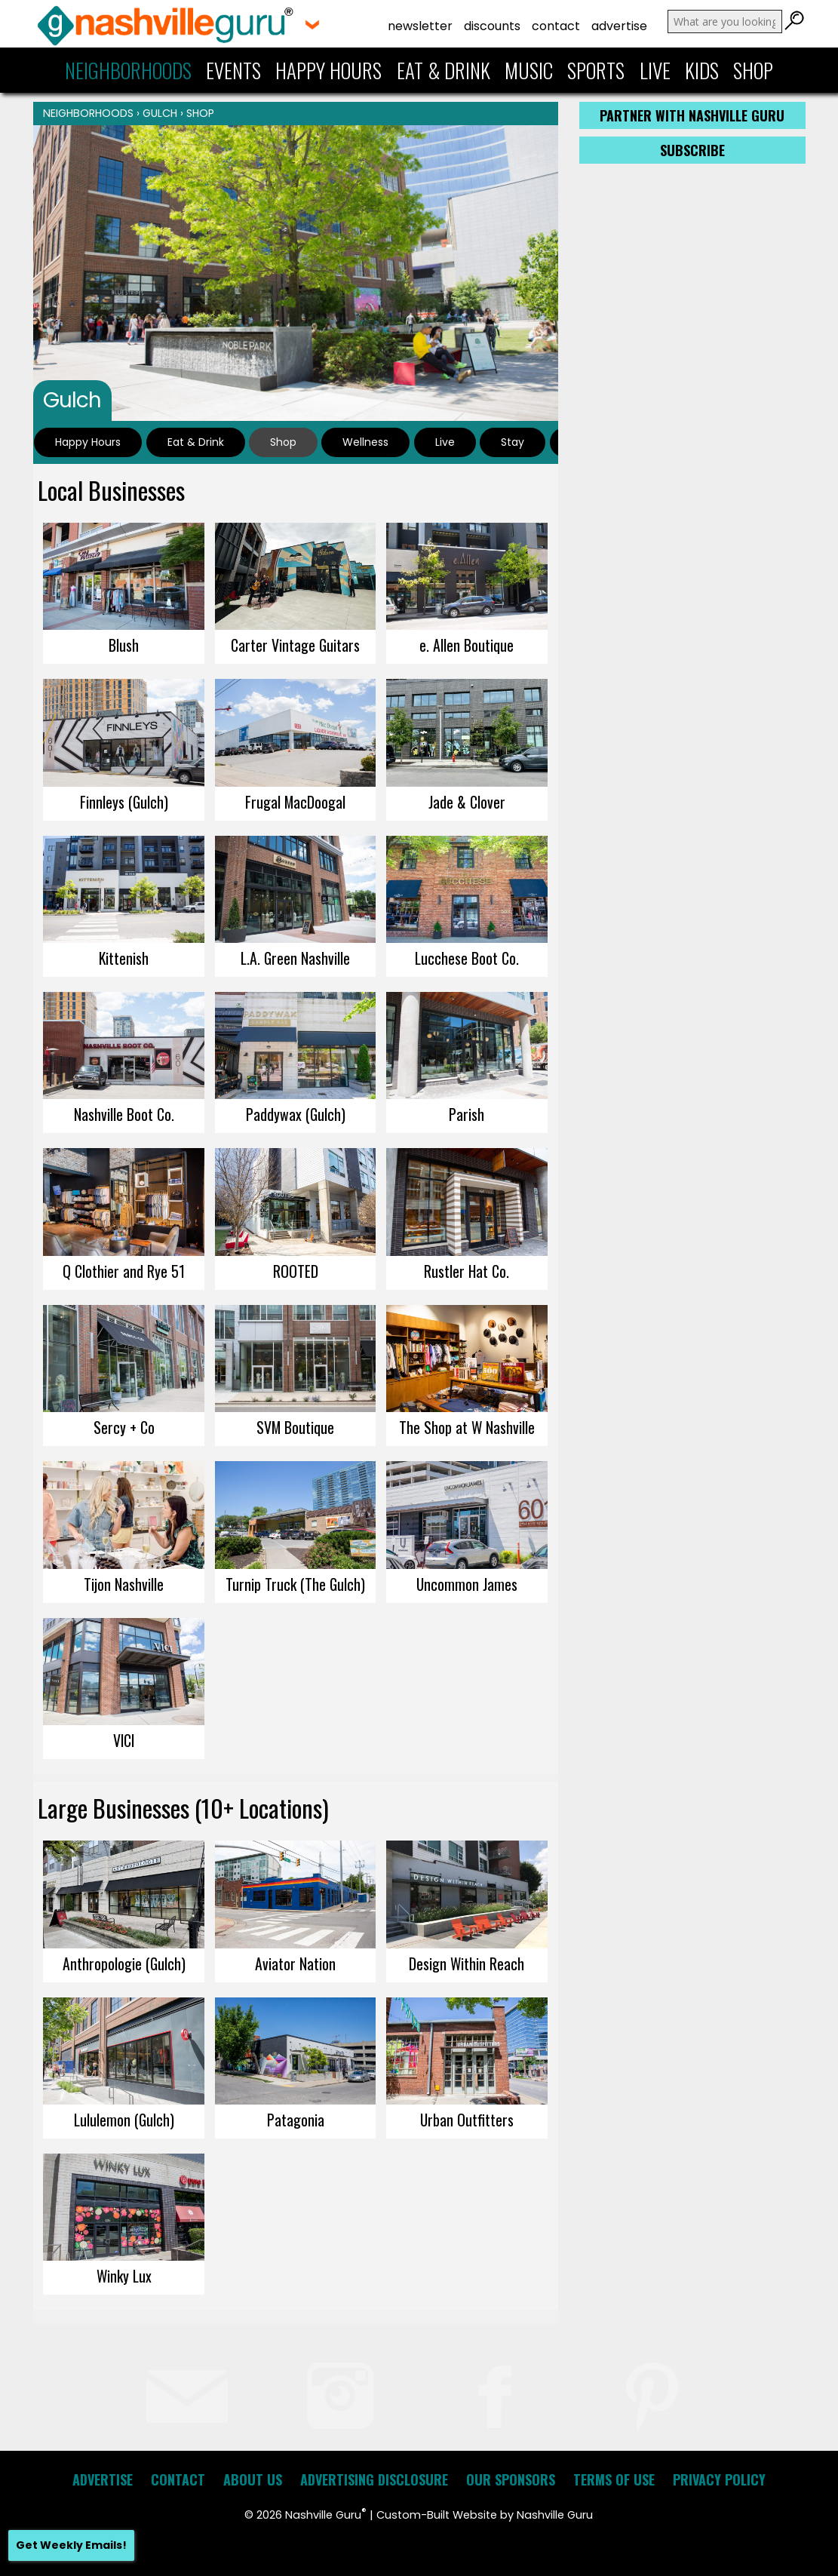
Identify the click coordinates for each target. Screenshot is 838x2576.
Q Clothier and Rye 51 (124, 1271)
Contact (556, 26)
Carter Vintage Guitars (295, 645)
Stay (512, 442)
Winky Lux (124, 2275)
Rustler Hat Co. (466, 1271)
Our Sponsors (510, 2479)
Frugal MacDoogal (295, 802)
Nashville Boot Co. (124, 1114)
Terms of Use (614, 2479)
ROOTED (295, 1271)
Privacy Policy (719, 2479)
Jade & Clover (466, 802)
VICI (123, 1740)
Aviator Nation (295, 1963)
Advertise (619, 26)
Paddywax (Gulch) (295, 1114)
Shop (753, 70)
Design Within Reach (466, 1963)
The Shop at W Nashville (467, 1427)
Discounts (492, 26)
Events (233, 70)
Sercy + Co (124, 1427)
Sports (596, 70)
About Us (252, 2479)
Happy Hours (328, 70)
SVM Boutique (295, 1427)
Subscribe (692, 150)
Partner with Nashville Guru (692, 115)
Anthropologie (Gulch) (124, 1963)
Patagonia (295, 2119)
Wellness (365, 442)
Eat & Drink (443, 70)
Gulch (160, 113)
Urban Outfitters (467, 2119)
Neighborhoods (128, 70)
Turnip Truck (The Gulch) (295, 1584)
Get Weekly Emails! (71, 2545)
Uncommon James (466, 1584)
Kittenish (124, 958)
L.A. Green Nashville (295, 958)
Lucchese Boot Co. (467, 958)
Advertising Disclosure (374, 2479)
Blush (124, 645)
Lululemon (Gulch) (124, 2119)
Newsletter (420, 26)
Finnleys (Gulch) (124, 802)
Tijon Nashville (124, 1584)
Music (529, 70)
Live (655, 70)
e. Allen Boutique (466, 645)
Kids (702, 70)
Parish (466, 1114)
